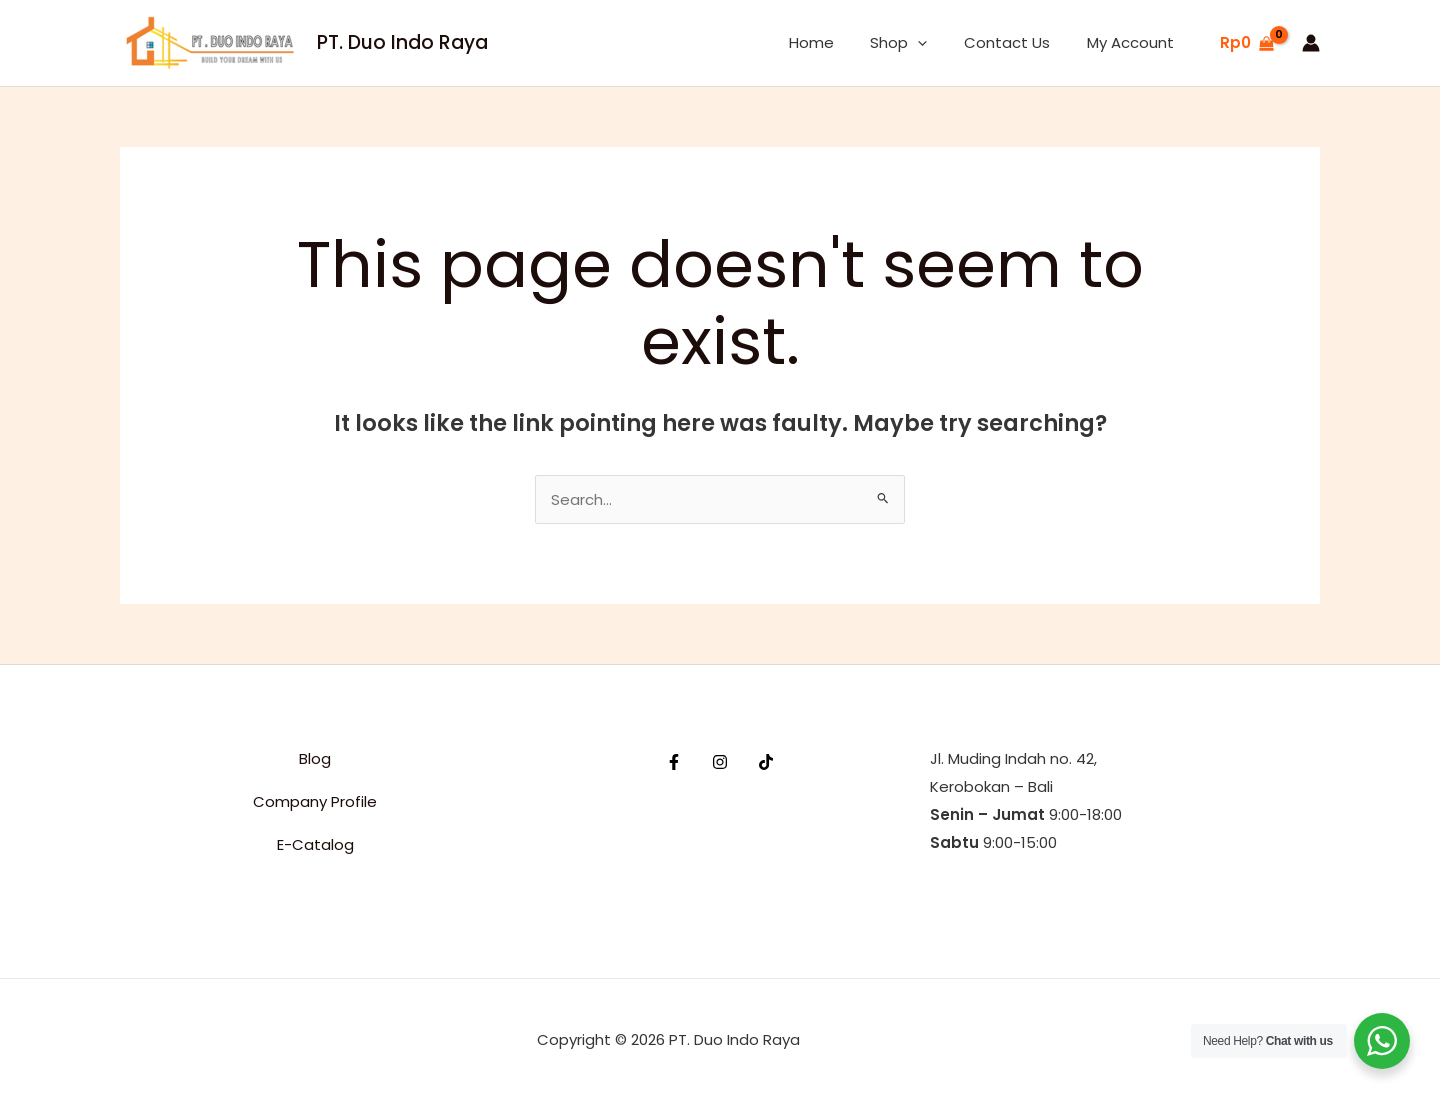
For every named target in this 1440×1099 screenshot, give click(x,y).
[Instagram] (720, 762)
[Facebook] (674, 762)
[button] (934, 43)
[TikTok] (766, 762)
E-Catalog (315, 844)
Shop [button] (915, 43)
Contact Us (1017, 42)
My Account (1133, 42)
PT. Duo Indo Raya (402, 42)
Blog (315, 758)
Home (834, 42)
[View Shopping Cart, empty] (1247, 43)
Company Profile (315, 801)
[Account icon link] (1311, 43)
